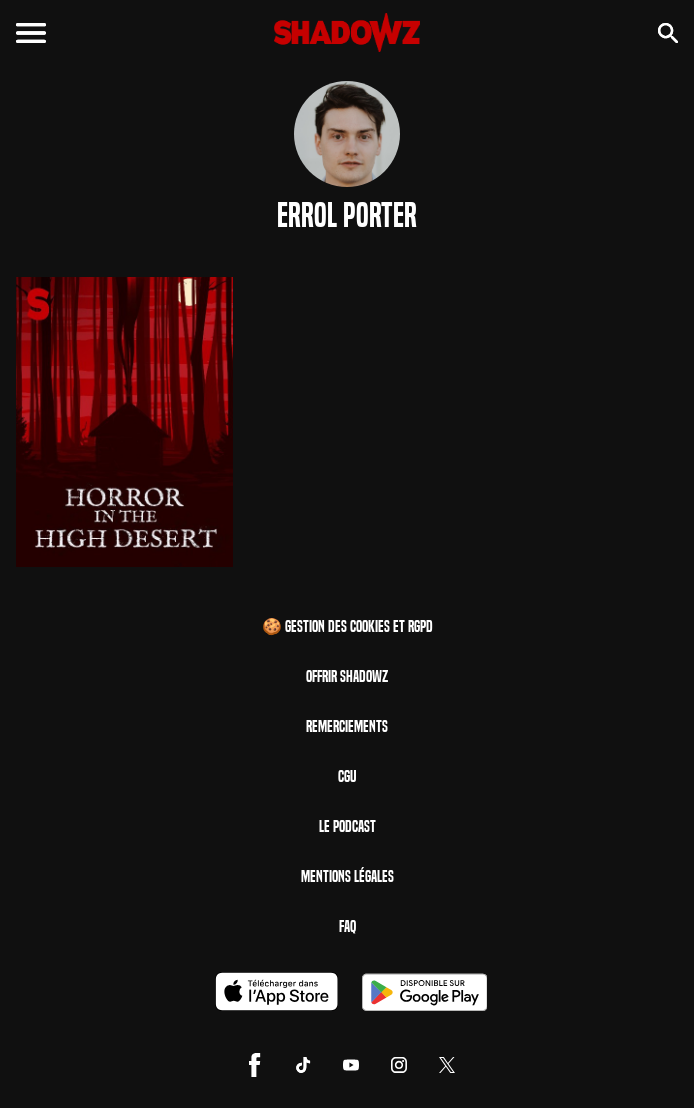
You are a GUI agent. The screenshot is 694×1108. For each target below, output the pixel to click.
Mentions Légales (347, 876)
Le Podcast (347, 826)
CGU (347, 776)
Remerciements (347, 726)
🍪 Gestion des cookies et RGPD (347, 626)
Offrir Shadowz (347, 676)
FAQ (347, 926)
